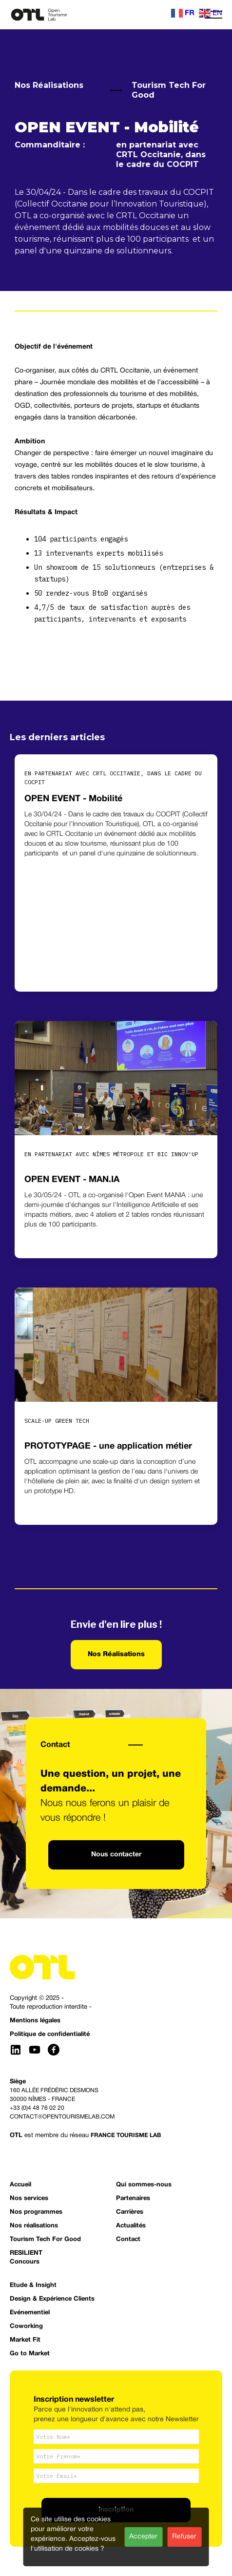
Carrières (129, 2212)
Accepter (143, 2537)
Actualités (131, 2226)
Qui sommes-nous (144, 2185)
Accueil (20, 2185)
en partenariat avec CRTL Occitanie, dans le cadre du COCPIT (161, 154)
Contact (55, 1745)
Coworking (26, 2326)
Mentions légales (35, 2021)
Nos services (29, 2199)
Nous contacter (116, 1854)
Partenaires (133, 2199)
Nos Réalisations (49, 85)
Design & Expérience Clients (52, 2299)
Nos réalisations (34, 2226)
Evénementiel (30, 2313)
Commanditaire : (52, 144)
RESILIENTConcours (26, 2257)
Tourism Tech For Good (169, 90)
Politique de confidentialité (50, 2034)
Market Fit (25, 2340)
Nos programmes (36, 2212)
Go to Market (30, 2354)
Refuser (184, 2537)
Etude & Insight (33, 2285)
